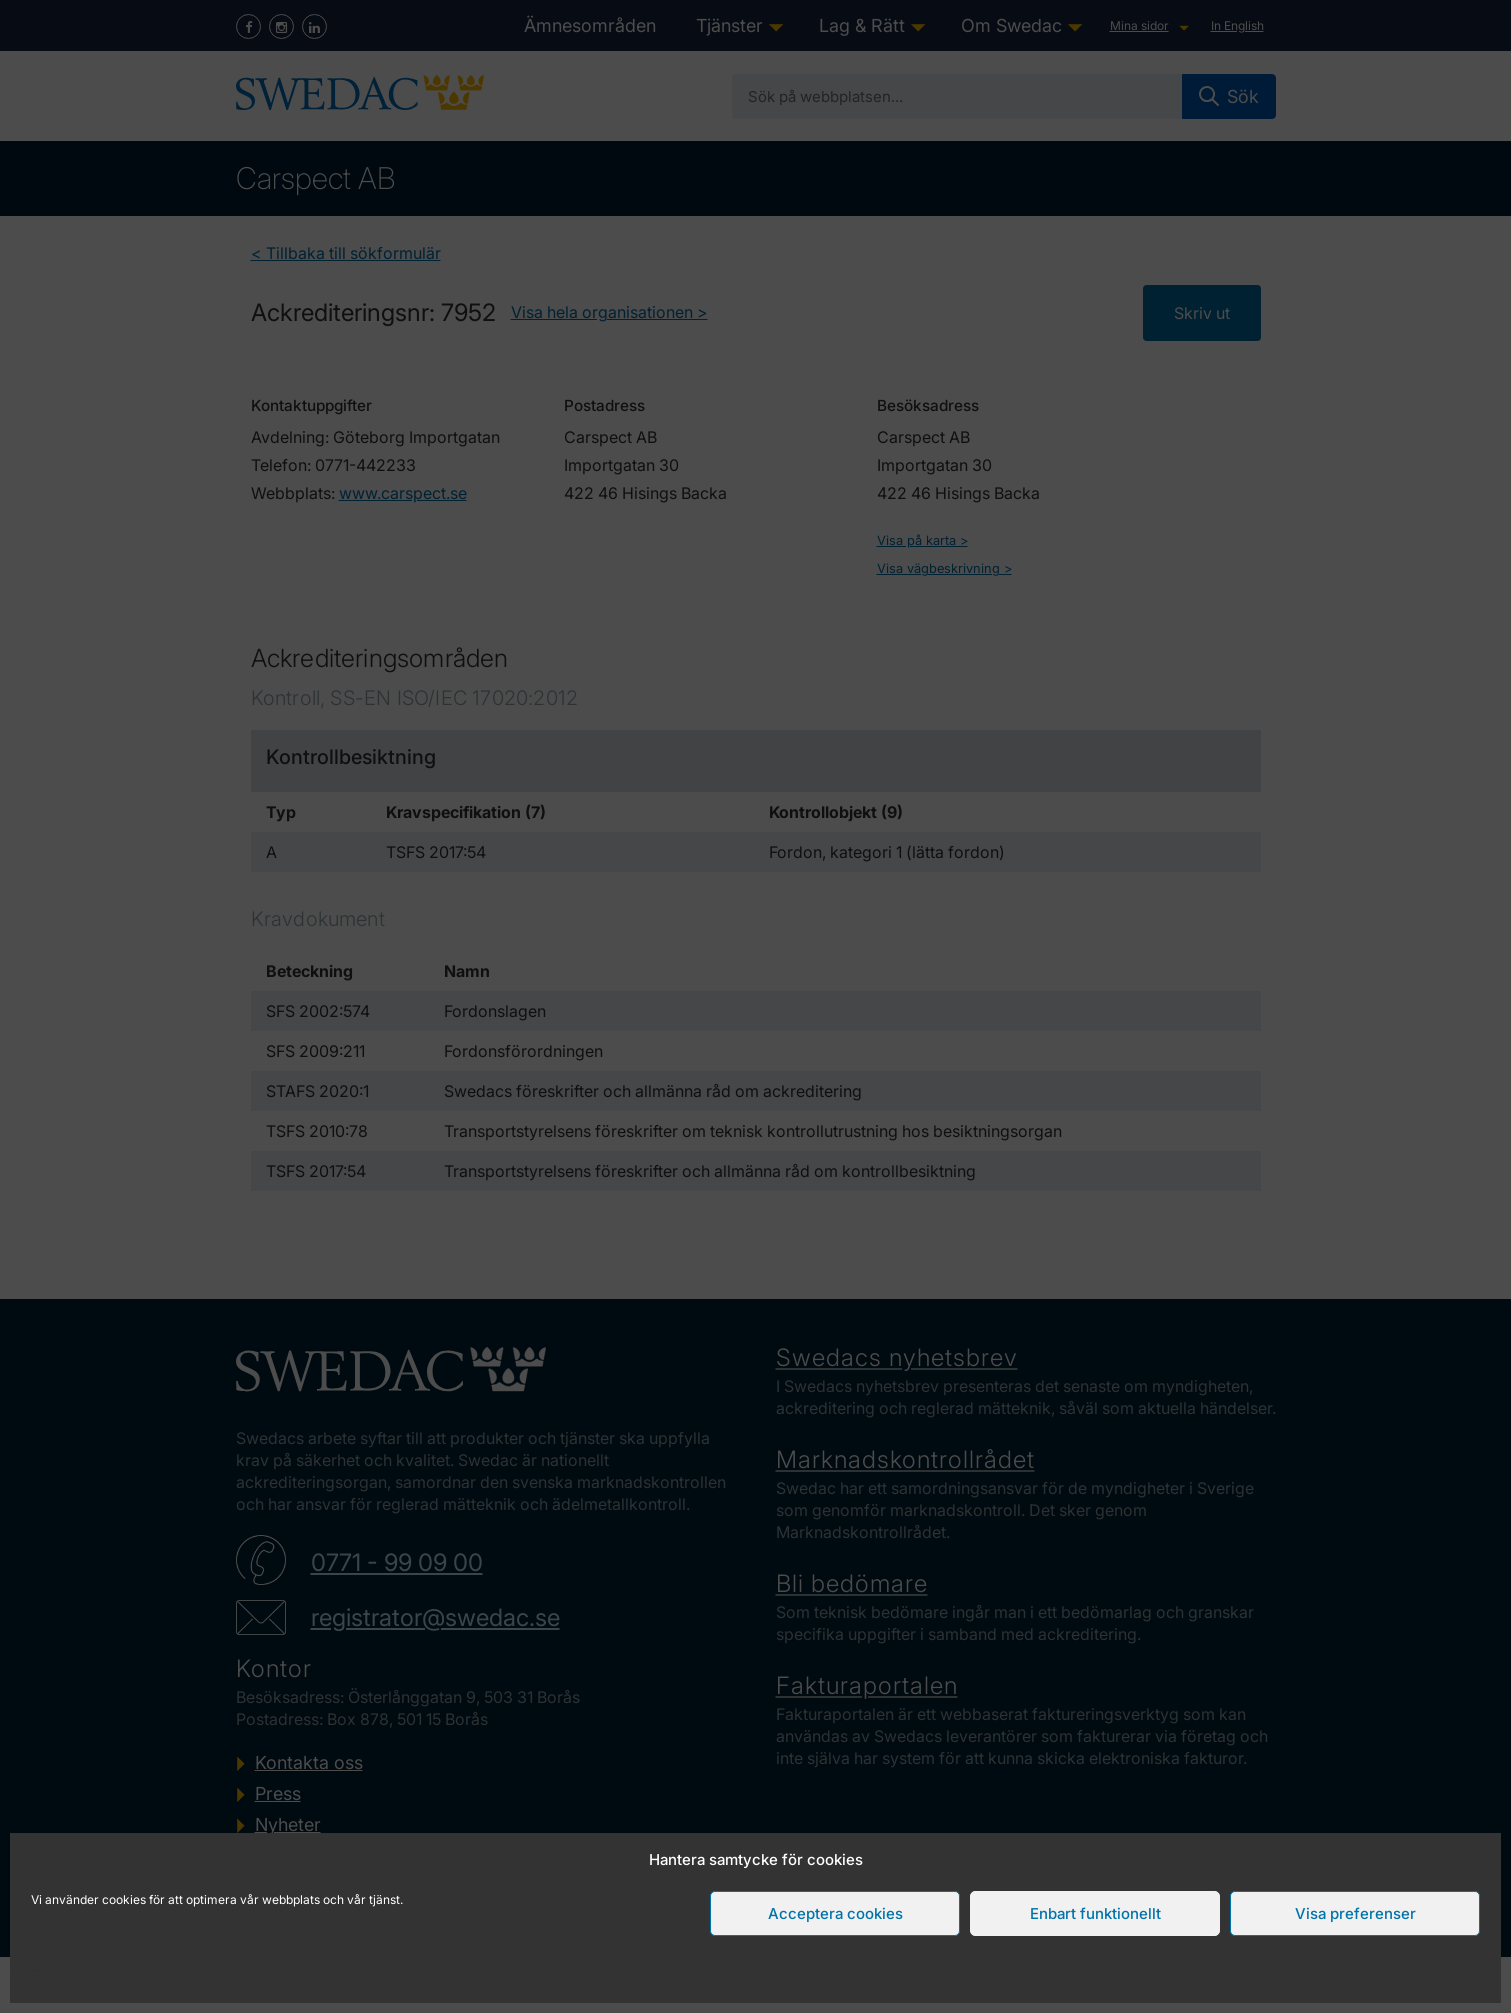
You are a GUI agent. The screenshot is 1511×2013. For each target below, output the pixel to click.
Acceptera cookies (835, 1913)
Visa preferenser (1355, 1913)
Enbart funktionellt (1095, 1913)
